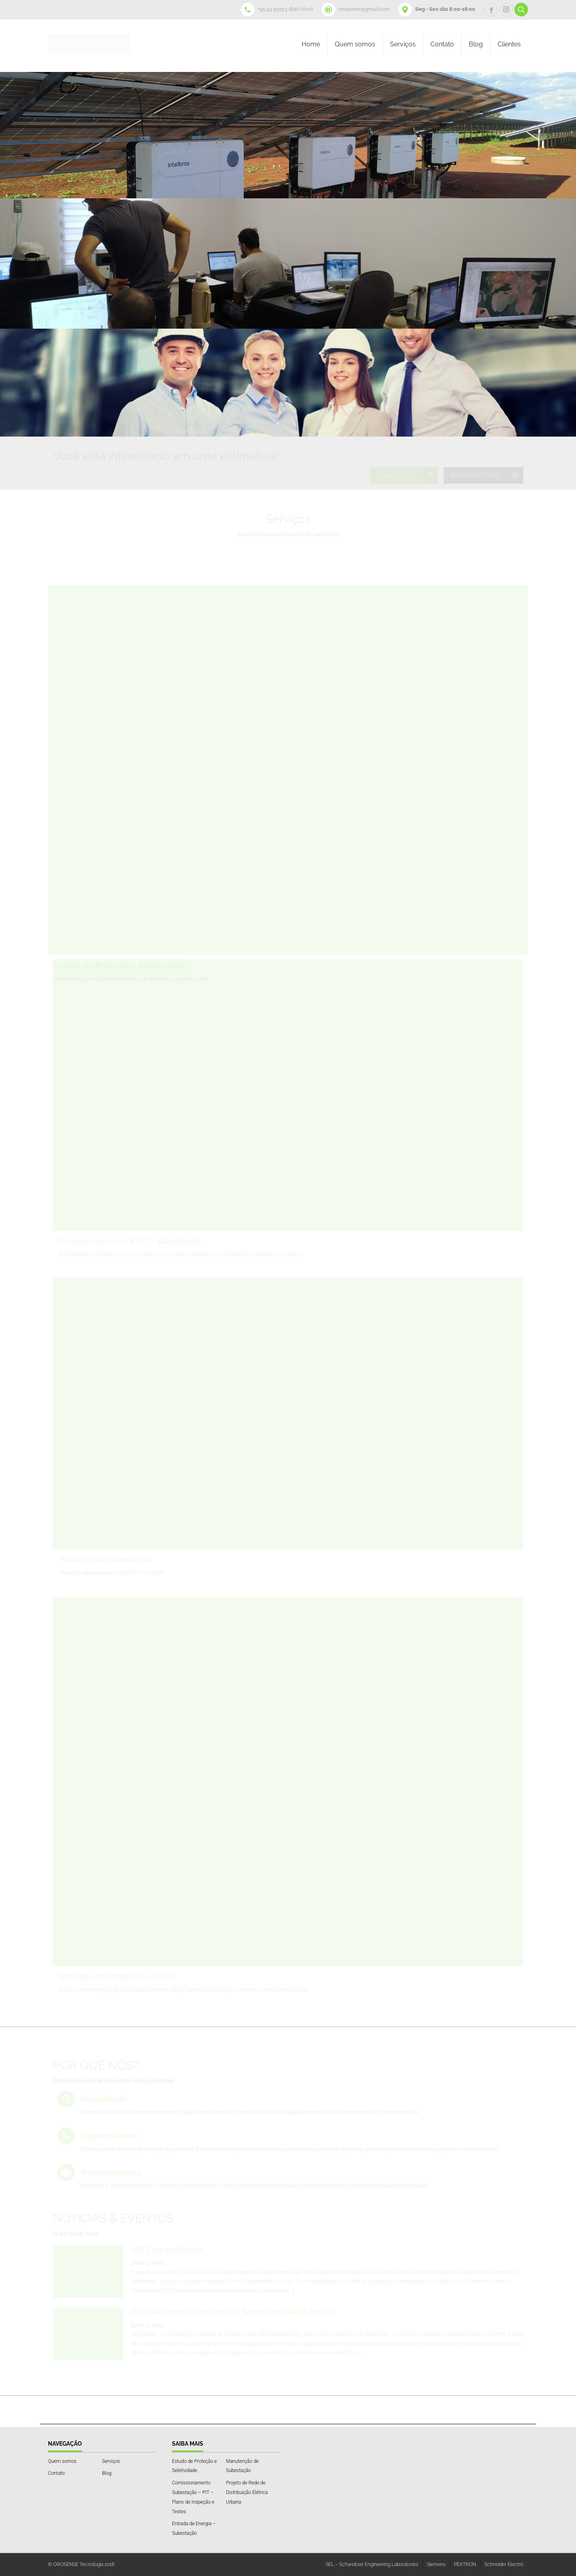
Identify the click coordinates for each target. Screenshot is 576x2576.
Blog (476, 44)
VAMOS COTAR (395, 475)
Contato (442, 44)
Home (311, 44)
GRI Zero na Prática (167, 2250)
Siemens (436, 2564)
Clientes (509, 44)
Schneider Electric (504, 2564)
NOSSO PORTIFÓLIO (475, 475)
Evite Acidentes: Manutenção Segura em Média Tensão (233, 2312)
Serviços (403, 44)
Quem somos (355, 44)
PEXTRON (465, 2564)
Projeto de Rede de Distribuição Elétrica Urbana (247, 2492)
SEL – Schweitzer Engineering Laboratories (372, 2564)
